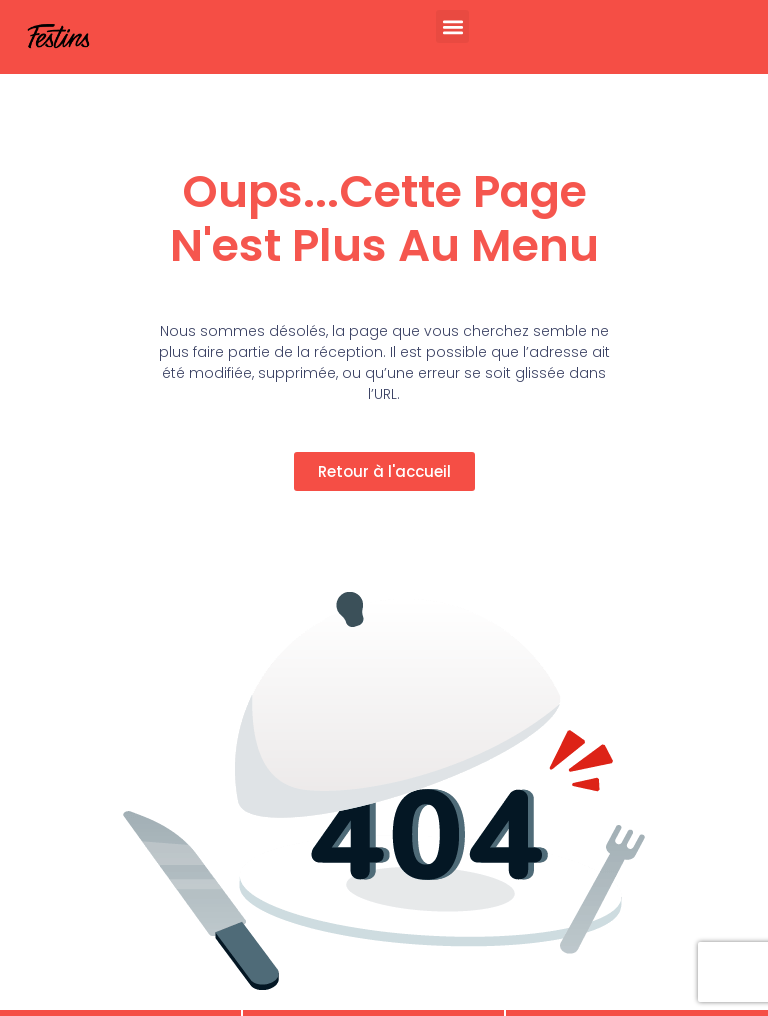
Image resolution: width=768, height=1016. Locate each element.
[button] (452, 26)
